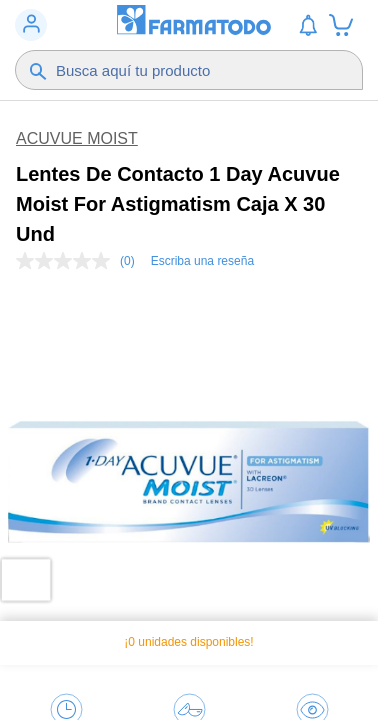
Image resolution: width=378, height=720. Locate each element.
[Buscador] (196, 70)
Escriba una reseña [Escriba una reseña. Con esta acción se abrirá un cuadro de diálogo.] (202, 261)
